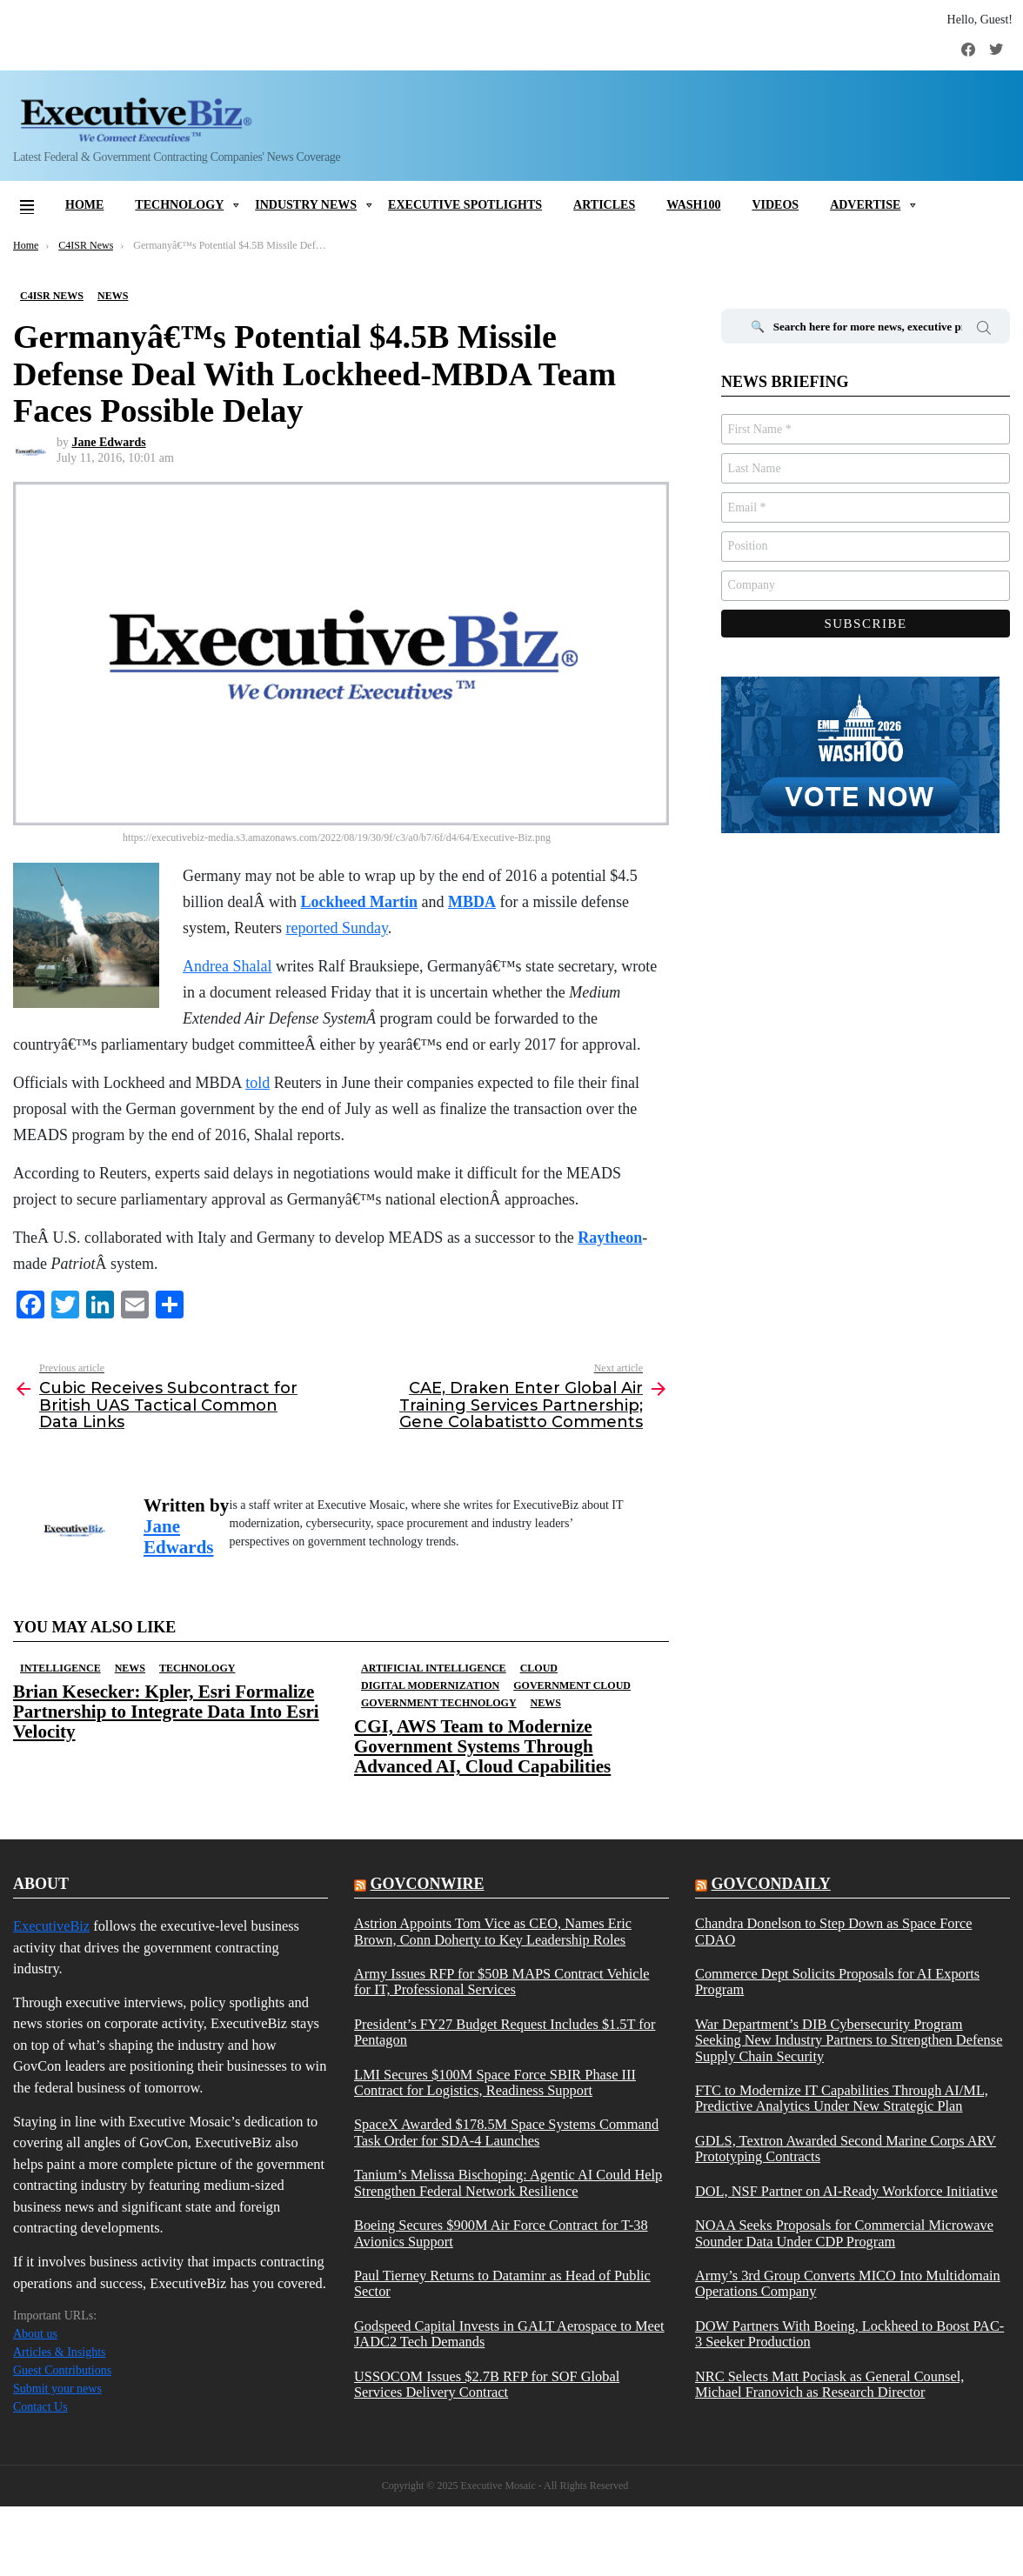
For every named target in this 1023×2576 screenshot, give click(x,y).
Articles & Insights (59, 2352)
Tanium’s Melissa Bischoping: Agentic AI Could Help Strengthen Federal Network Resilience (508, 2183)
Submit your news (57, 2388)
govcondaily (770, 1883)
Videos (775, 204)
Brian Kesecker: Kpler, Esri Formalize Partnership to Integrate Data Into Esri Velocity (166, 1711)
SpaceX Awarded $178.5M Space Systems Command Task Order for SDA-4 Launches (506, 2132)
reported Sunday (337, 928)
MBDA (472, 902)
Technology (179, 204)
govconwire (427, 1883)
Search (983, 330)
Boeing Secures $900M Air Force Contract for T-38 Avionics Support (501, 2233)
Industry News (306, 204)
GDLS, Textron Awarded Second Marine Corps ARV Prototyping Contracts (845, 2149)
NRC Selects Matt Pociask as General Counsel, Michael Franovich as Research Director (829, 2384)
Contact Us (40, 2406)
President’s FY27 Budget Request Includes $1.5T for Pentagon (504, 2032)
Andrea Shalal (227, 966)
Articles (604, 204)
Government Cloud (572, 1685)
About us (35, 2333)
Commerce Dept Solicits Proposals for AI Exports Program (837, 1982)
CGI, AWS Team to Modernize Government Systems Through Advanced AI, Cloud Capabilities (482, 1746)
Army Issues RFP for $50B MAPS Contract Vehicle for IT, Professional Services (501, 1982)
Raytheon (610, 1237)
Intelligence (60, 1668)
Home (84, 204)
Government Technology (439, 1703)
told (257, 1082)
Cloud (539, 1668)
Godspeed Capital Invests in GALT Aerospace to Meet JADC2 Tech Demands (509, 2334)
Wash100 (693, 204)
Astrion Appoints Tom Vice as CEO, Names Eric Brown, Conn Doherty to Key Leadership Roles (493, 1931)
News (130, 1668)
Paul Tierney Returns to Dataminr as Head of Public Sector (502, 2283)
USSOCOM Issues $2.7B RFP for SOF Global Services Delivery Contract (486, 2384)
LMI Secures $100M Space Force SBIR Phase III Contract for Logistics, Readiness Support (495, 2083)
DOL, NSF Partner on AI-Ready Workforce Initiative (846, 2191)
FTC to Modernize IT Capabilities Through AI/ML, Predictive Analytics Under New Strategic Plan (841, 2098)
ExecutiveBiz (51, 1926)
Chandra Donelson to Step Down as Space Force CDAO (834, 1931)
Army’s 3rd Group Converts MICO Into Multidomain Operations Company (847, 2283)
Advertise (865, 204)
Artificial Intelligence (433, 1668)
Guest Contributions (62, 2370)
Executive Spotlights (465, 204)
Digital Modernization (430, 1685)
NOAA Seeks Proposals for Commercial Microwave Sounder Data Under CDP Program (844, 2233)
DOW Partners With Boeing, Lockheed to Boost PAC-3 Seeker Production (849, 2334)
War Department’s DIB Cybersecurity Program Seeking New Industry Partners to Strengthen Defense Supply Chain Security (848, 2041)
